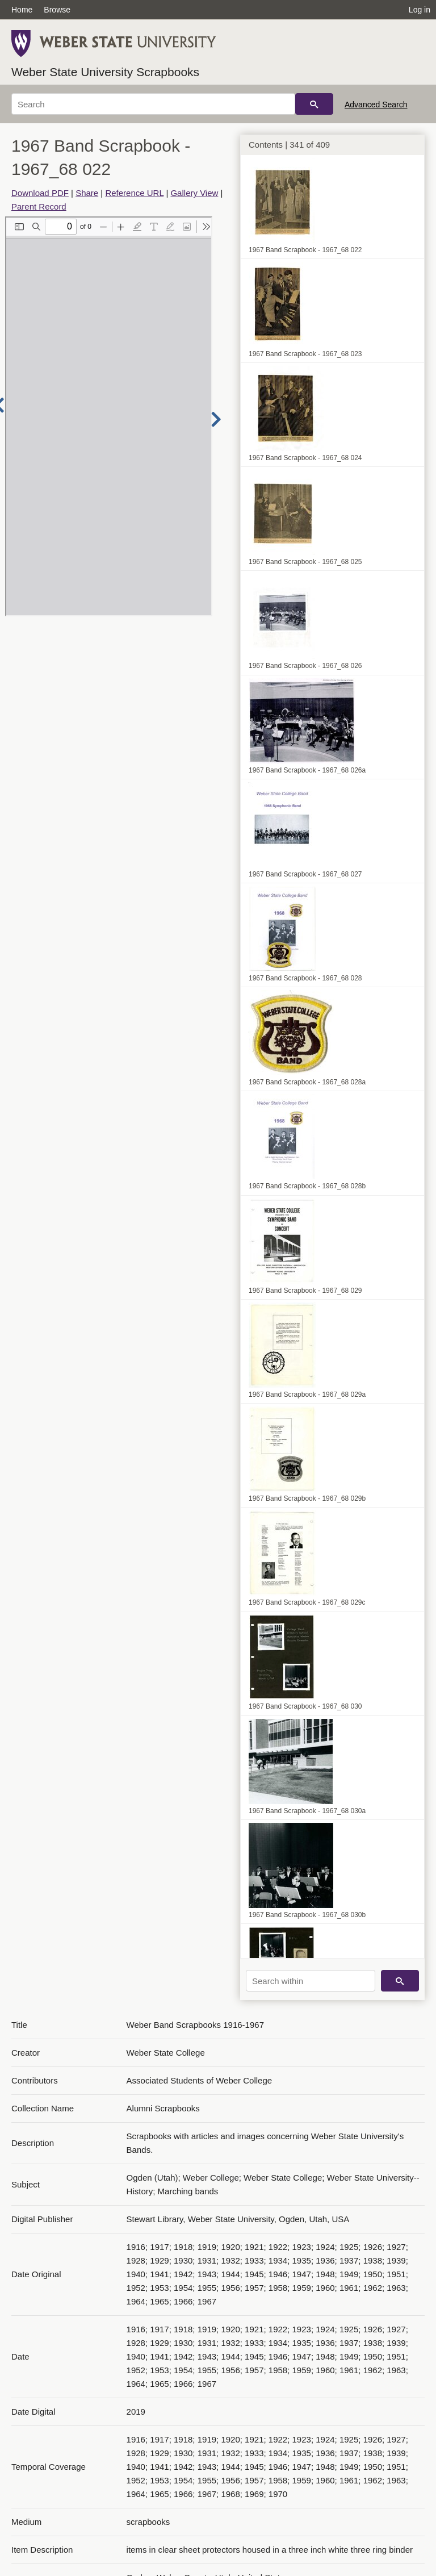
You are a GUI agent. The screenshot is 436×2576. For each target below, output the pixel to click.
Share (87, 193)
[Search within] (310, 1981)
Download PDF (40, 193)
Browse (57, 9)
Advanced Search (376, 104)
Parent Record (38, 206)
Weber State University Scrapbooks (105, 71)
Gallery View (194, 193)
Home (21, 9)
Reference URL (134, 193)
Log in (419, 9)
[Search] (153, 104)
